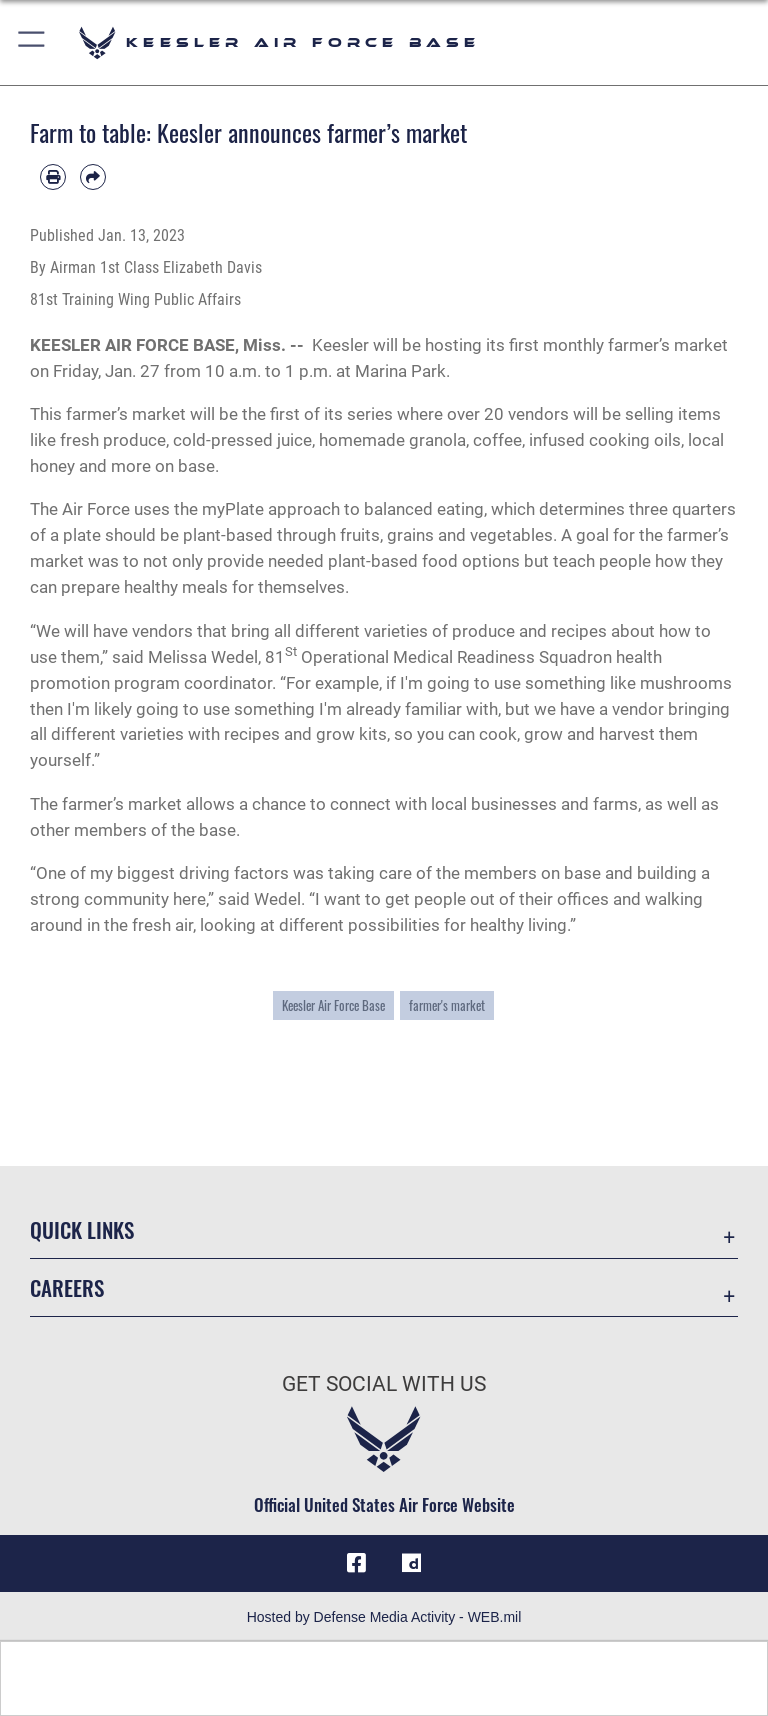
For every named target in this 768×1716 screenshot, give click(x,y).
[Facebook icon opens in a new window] (356, 1563)
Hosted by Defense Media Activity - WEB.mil (384, 1617)
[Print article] (53, 177)
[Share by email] (93, 177)
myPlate (233, 509)
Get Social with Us (384, 1384)
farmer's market (447, 1005)
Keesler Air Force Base (333, 1005)
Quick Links (82, 1229)
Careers (67, 1287)
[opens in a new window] (412, 1563)
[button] (32, 42)
